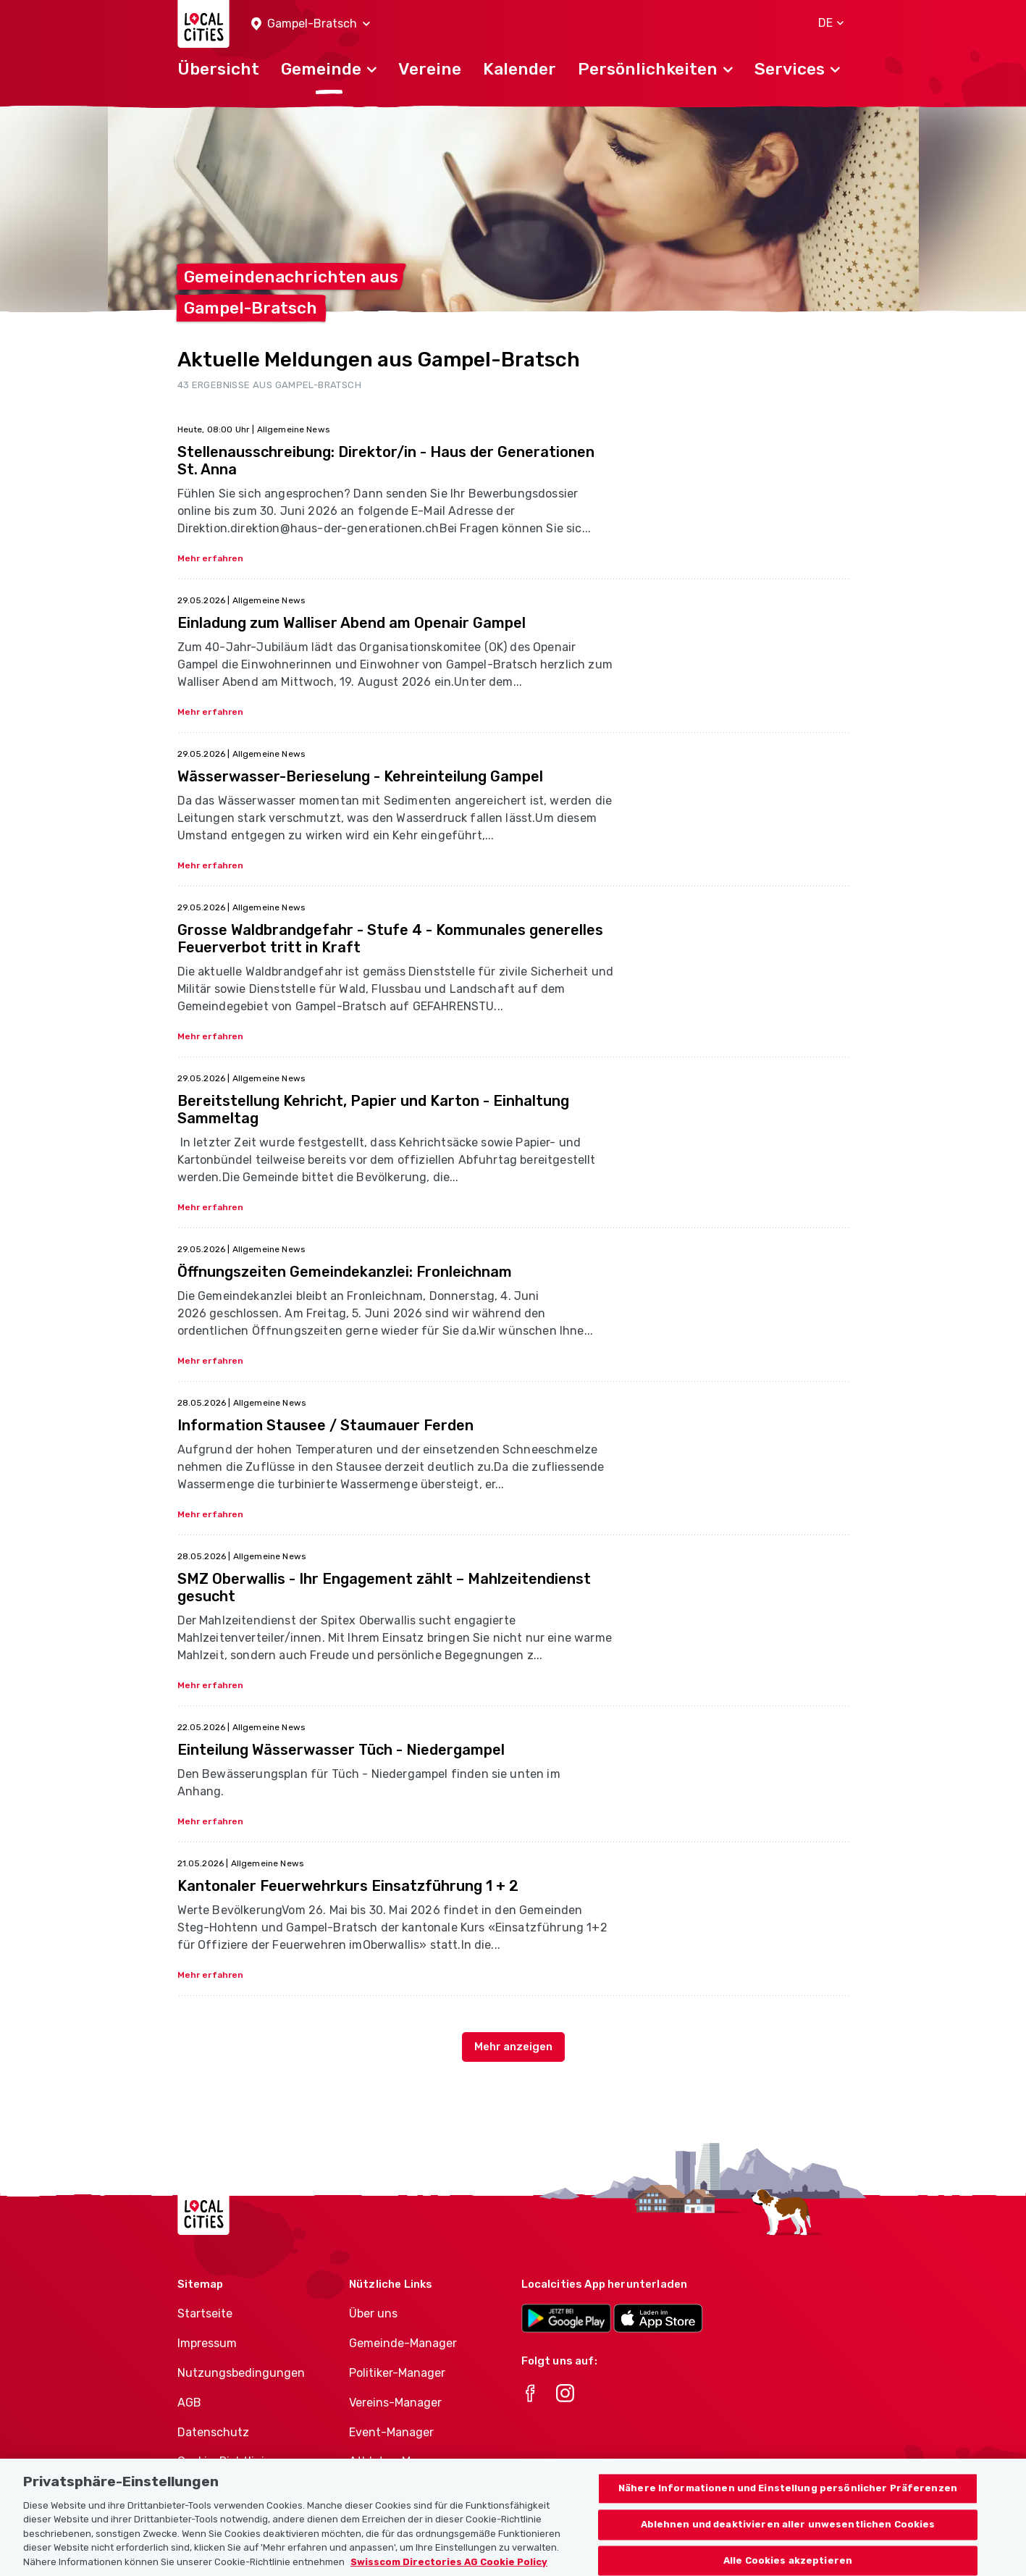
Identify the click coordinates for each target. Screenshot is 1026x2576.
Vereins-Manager (395, 2402)
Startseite (204, 2313)
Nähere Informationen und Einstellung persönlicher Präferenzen (787, 2509)
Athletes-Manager (399, 2461)
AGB (189, 2402)
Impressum (207, 2343)
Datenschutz (213, 2432)
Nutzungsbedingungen (241, 2373)
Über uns (373, 2313)
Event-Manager (391, 2432)
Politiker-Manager (397, 2373)
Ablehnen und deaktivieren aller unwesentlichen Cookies (788, 2545)
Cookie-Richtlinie (224, 2461)
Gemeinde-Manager (403, 2343)
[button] (310, 24)
